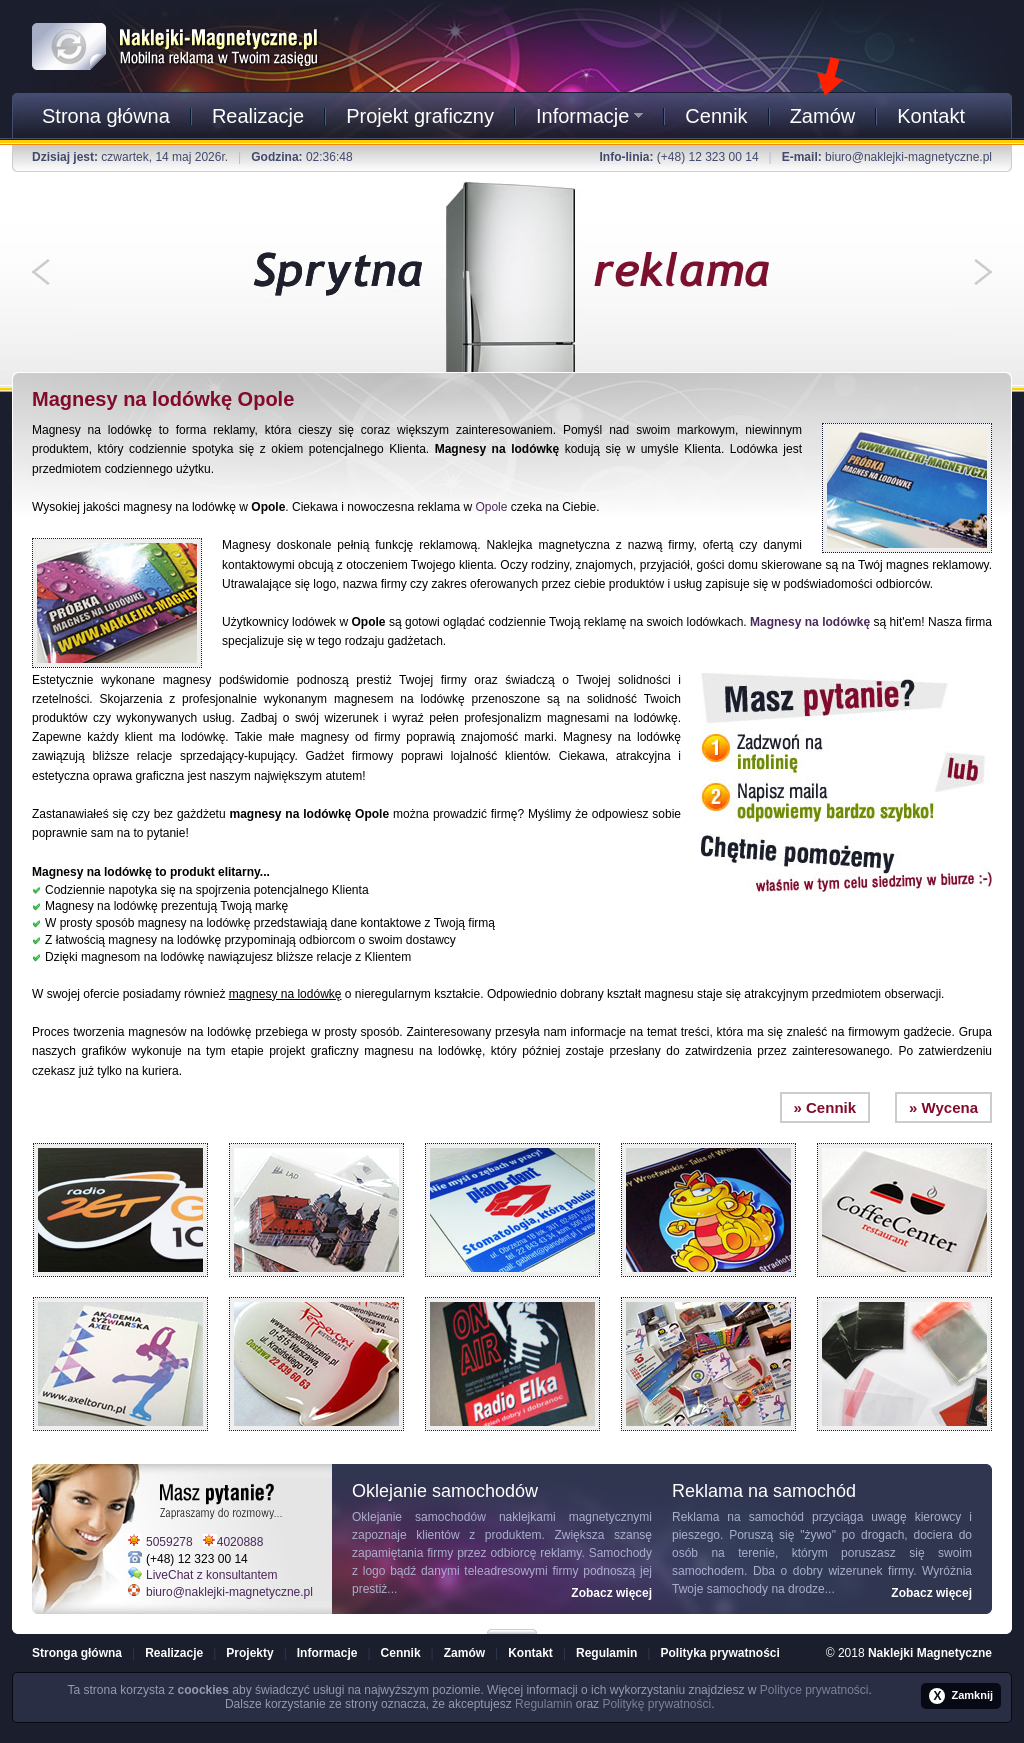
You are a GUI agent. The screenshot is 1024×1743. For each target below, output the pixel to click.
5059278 (169, 1542)
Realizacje (258, 116)
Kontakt (931, 116)
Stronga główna (77, 1653)
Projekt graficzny (420, 116)
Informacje (589, 116)
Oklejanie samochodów (419, 1517)
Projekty (249, 1653)
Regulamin (606, 1653)
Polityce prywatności (814, 1690)
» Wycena (943, 1107)
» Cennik (825, 1107)
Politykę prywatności (656, 1704)
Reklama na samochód (738, 1517)
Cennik (716, 116)
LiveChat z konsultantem (211, 1575)
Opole (491, 507)
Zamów (823, 116)
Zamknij (961, 1696)
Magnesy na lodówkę (810, 622)
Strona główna (106, 116)
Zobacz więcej (611, 1593)
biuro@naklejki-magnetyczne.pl (908, 157)
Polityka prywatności (719, 1653)
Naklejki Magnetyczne (930, 1653)
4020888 (240, 1542)
